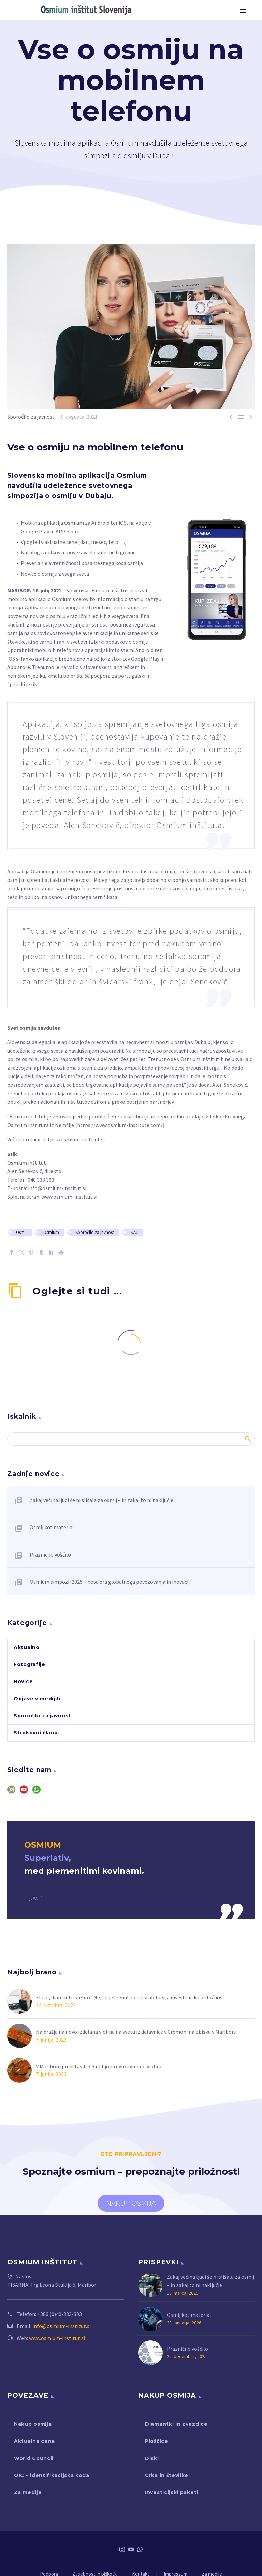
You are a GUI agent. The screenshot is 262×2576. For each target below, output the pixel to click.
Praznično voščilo (50, 1554)
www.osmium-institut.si (69, 1196)
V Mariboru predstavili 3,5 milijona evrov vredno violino (99, 2066)
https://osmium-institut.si (73, 1139)
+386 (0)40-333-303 (59, 2314)
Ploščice (156, 2441)
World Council (34, 2458)
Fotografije (29, 1664)
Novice (23, 1681)
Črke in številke (166, 2475)
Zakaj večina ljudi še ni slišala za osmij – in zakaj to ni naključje (101, 1499)
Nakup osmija (33, 2424)
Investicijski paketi (171, 2492)
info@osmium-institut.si (57, 1188)
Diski (152, 2458)
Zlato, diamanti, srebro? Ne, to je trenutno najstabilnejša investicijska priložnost (130, 1997)
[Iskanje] (131, 1439)
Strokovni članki (36, 1733)
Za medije (28, 2492)
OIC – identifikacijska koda (51, 2475)
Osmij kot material (52, 1527)
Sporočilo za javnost (31, 416)
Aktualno (27, 1647)
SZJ (134, 1232)
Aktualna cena (34, 2441)
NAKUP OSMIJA (131, 2203)
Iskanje (247, 1438)
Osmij (21, 1232)
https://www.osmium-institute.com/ (120, 1125)
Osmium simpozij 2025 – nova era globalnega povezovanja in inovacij (110, 1581)
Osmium (51, 1232)
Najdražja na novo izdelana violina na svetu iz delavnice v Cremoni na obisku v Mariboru (136, 2031)
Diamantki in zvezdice (176, 2424)
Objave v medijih (37, 1698)
